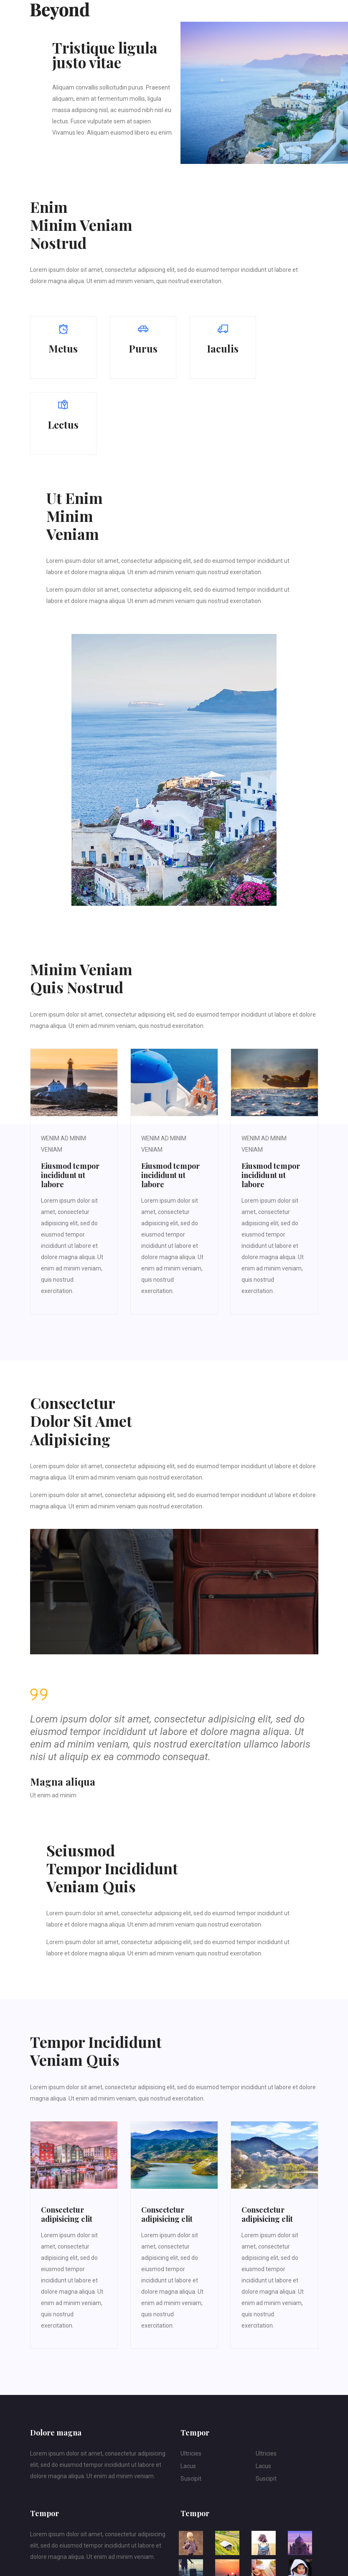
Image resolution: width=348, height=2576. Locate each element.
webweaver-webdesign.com (94, 2559)
